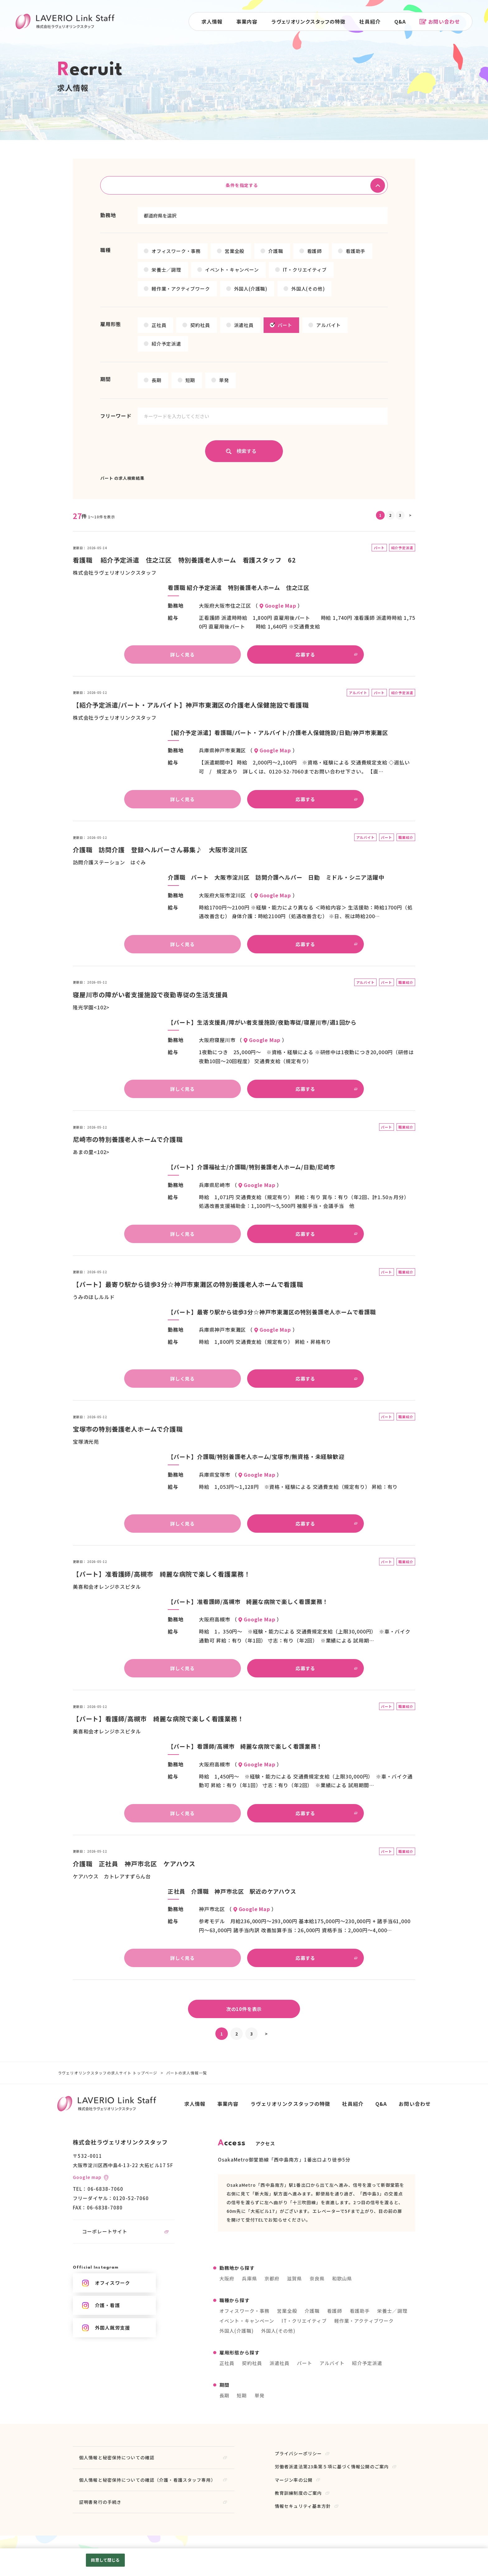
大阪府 (226, 2278)
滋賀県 (294, 2278)
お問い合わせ (440, 21)
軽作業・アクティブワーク (181, 288)
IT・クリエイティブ (305, 269)
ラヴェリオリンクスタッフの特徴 (308, 21)
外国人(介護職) (250, 288)
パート (285, 325)
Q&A (400, 21)
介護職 (275, 251)
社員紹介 (370, 21)
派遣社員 (244, 325)
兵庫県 (249, 2278)
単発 (224, 380)
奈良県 (317, 2278)
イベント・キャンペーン (232, 269)
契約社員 (200, 325)
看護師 (314, 251)
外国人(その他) (308, 288)
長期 (157, 380)
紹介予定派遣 (166, 343)
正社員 (159, 325)
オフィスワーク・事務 (176, 251)
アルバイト (328, 325)
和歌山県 (342, 2278)
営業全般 (234, 251)
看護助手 (355, 251)
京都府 (272, 2278)
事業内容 (247, 21)
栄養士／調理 (166, 269)
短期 (190, 380)
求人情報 (212, 21)
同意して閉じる (105, 2560)
